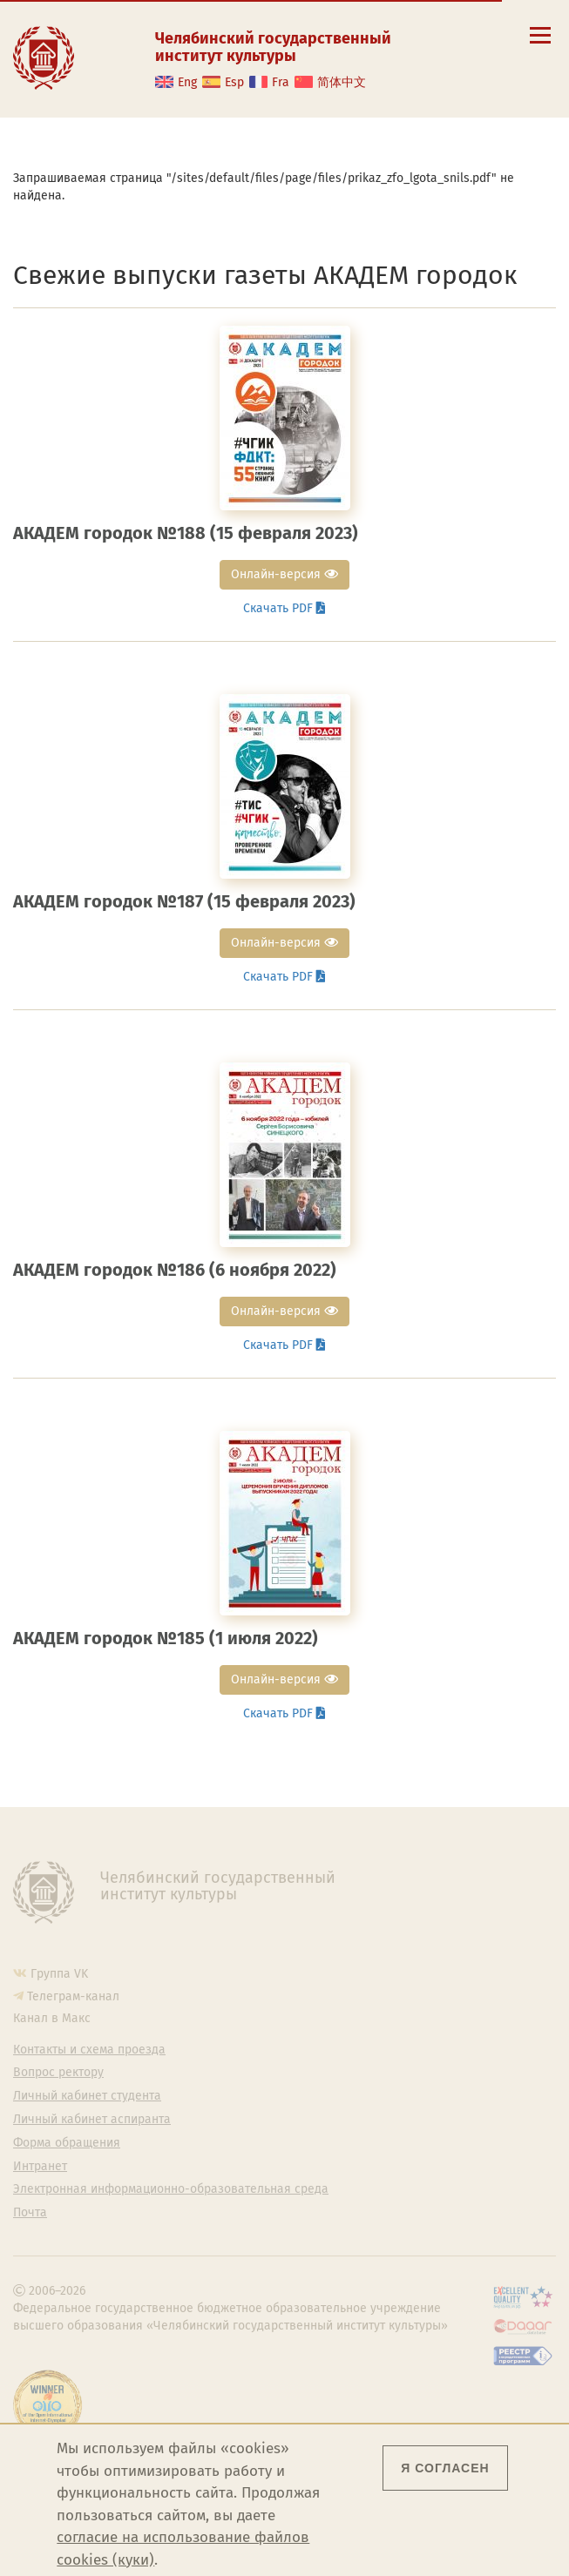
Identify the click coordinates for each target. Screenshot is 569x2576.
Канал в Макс (52, 2018)
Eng (187, 82)
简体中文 (341, 82)
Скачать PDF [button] (284, 608)
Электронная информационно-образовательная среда (171, 2189)
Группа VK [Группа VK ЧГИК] (59, 1973)
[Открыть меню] (540, 45)
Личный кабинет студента (87, 2096)
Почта (30, 2213)
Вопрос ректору (58, 2073)
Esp (234, 82)
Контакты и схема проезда (89, 2050)
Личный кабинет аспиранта (92, 2120)
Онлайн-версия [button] (284, 574)
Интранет (40, 2167)
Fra (280, 82)
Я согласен (445, 2468)
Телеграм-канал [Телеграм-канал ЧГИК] (73, 1996)
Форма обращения (66, 2143)
